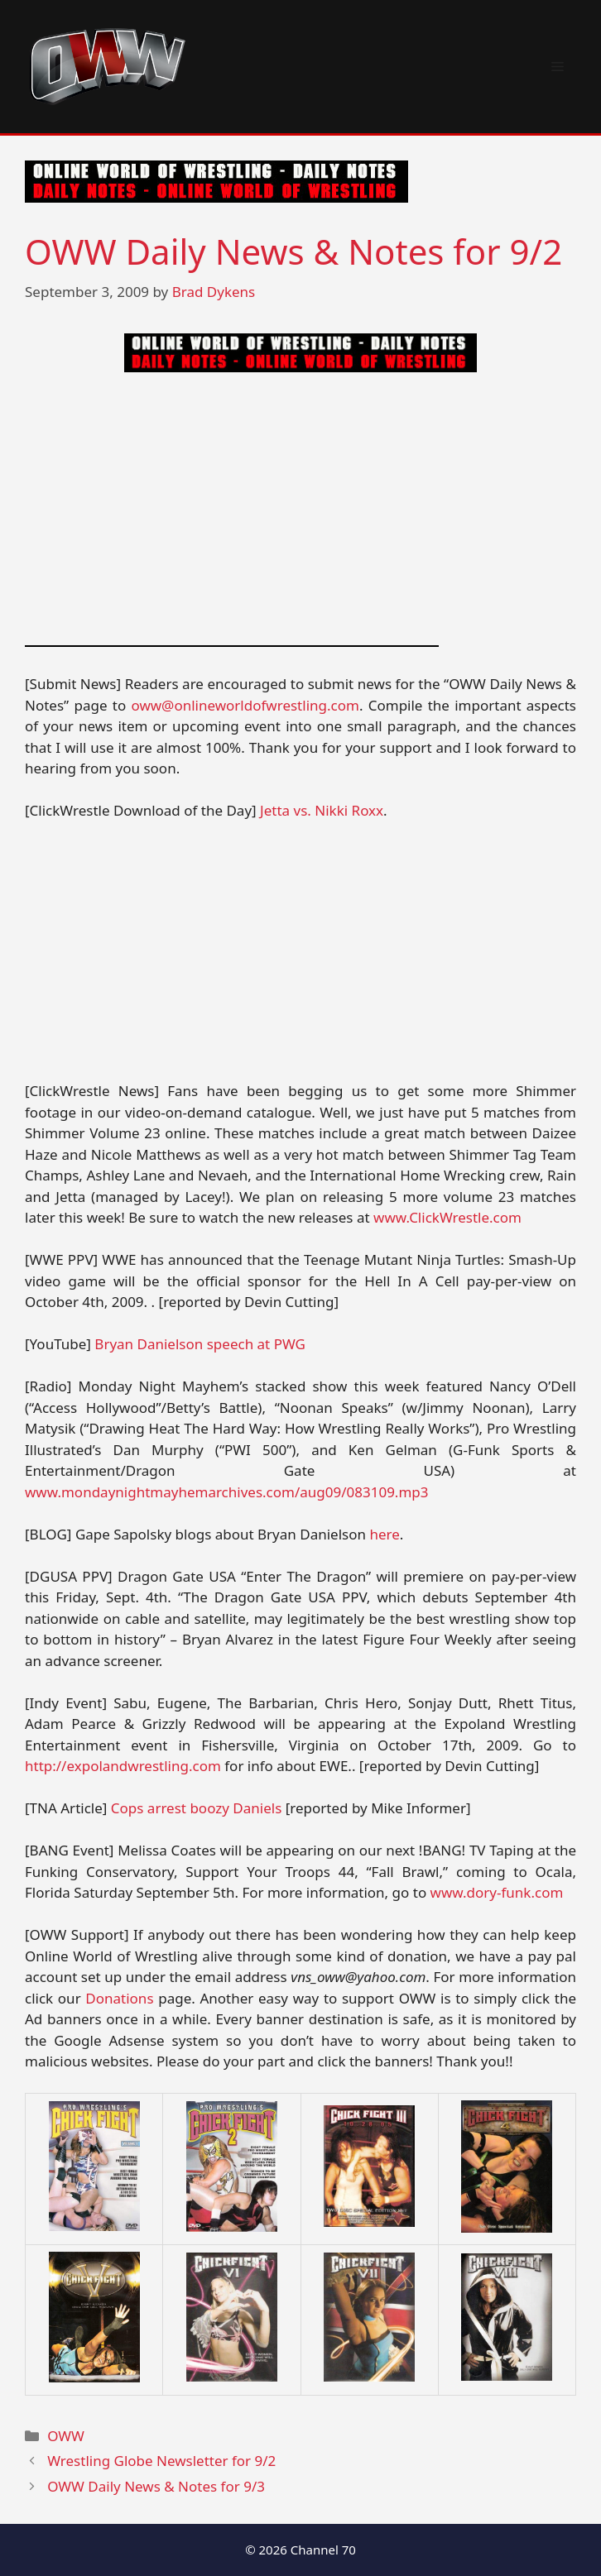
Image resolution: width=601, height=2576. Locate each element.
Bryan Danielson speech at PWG (199, 1343)
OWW (65, 2435)
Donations (119, 1998)
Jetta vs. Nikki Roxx (321, 810)
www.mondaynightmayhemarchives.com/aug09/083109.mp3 (227, 1491)
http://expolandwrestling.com (123, 1765)
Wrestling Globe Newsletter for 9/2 (161, 2460)
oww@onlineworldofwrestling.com (244, 705)
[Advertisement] (300, 509)
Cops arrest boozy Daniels (196, 1807)
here (384, 1534)
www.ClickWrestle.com (447, 1217)
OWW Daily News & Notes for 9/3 (156, 2486)
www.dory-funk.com (497, 1892)
